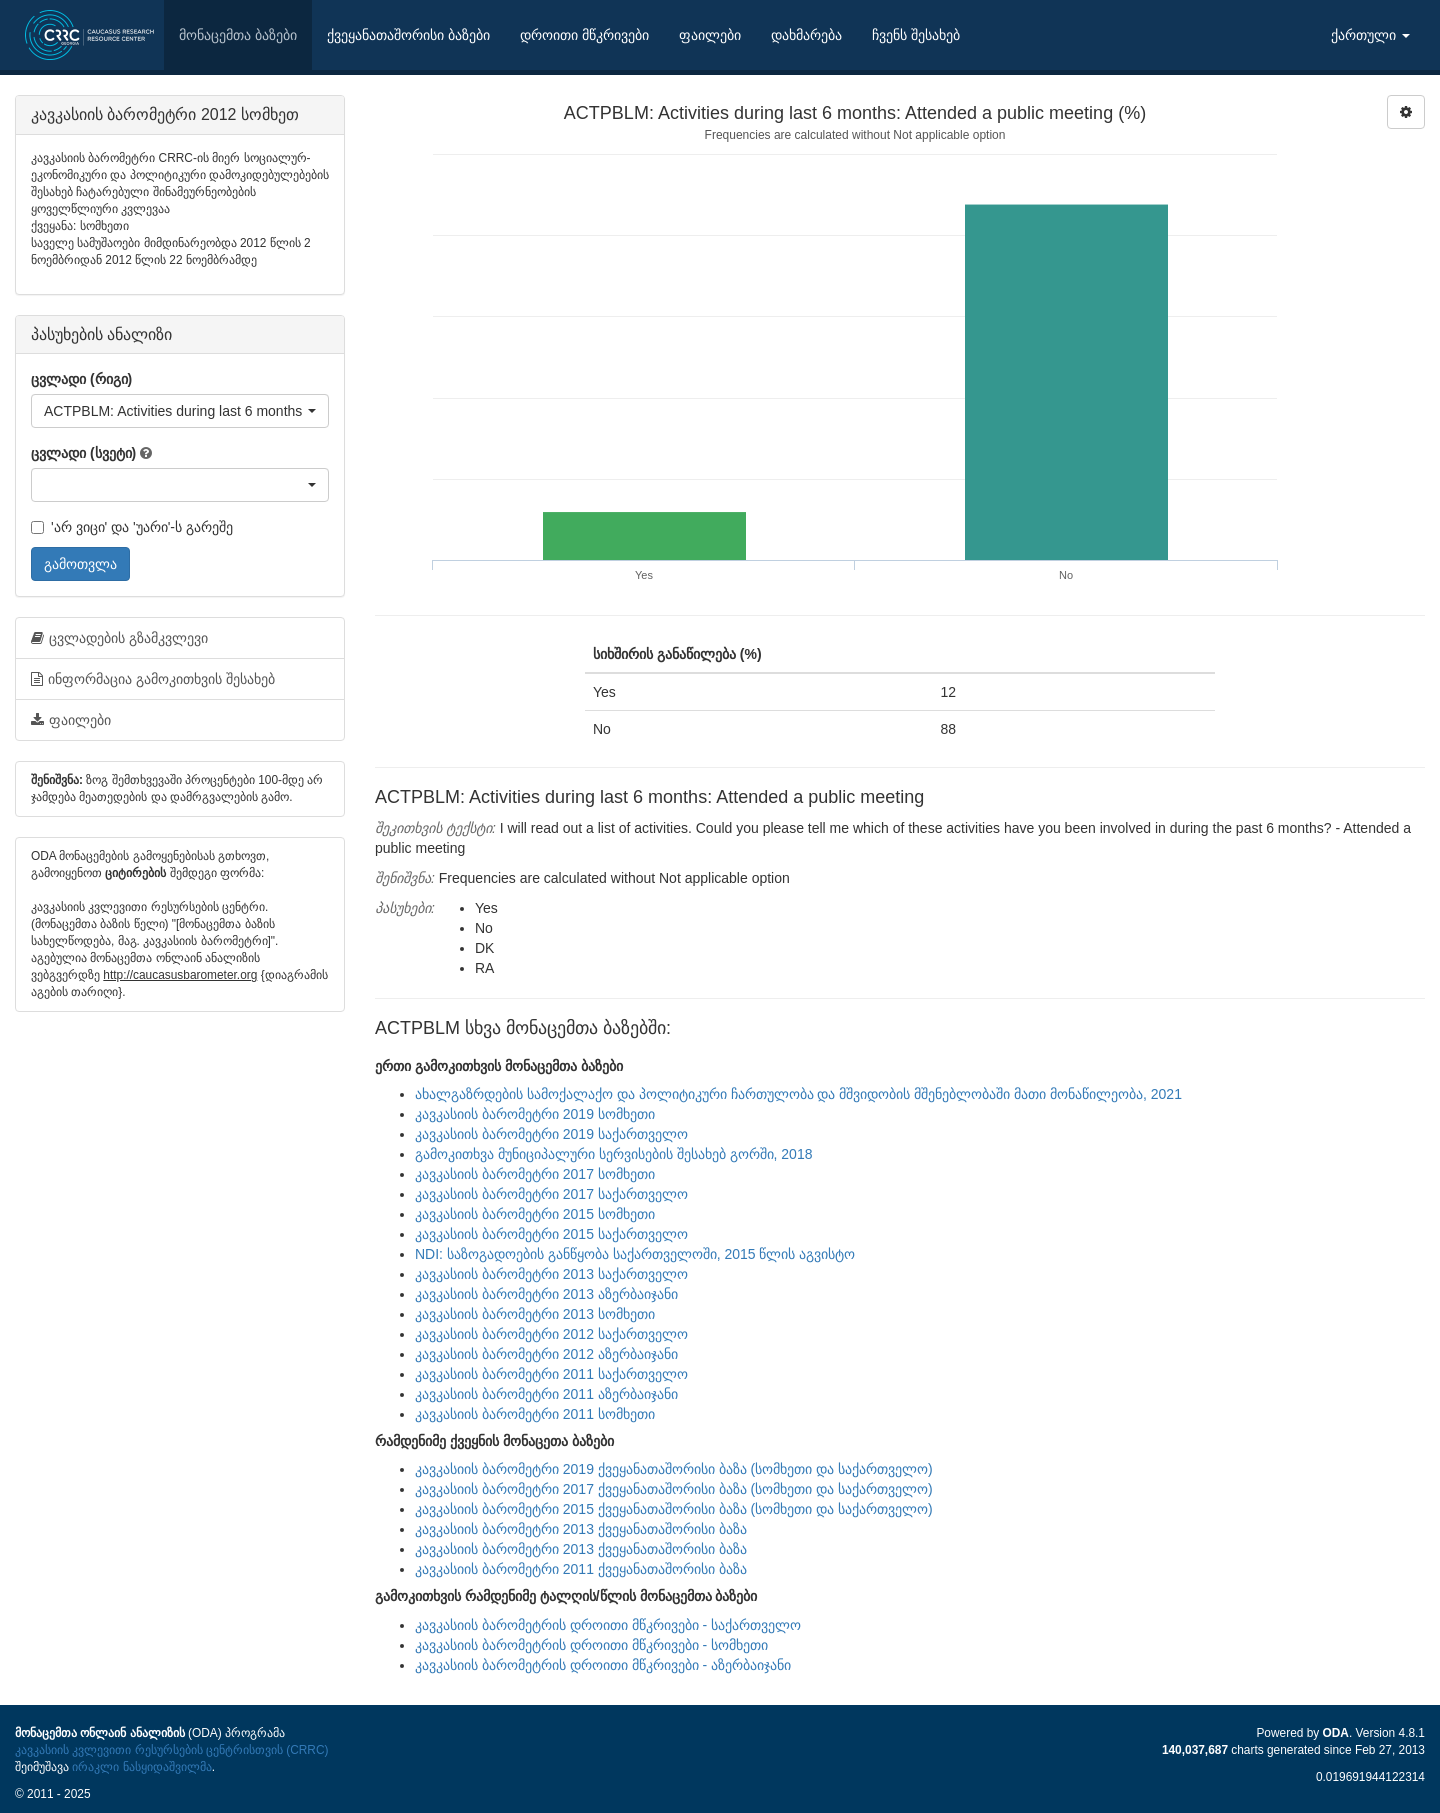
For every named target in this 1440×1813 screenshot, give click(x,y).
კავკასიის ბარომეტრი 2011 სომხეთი (535, 1414)
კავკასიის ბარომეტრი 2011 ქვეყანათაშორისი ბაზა (581, 1569)
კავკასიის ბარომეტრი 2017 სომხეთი (535, 1174)
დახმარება (806, 35)
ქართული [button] (1370, 35)
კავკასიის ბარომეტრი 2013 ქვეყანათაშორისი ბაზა (581, 1529)
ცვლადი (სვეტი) (83, 453)
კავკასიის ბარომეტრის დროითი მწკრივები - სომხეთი (591, 1645)
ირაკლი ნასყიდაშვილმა (141, 1767)
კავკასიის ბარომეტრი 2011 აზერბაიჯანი (546, 1394)
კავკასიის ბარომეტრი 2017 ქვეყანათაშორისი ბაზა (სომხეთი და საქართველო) (674, 1489)
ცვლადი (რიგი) (81, 379)
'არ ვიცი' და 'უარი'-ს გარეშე (132, 527)
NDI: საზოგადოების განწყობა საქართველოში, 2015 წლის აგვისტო (635, 1254)
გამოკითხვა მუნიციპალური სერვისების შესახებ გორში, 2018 (613, 1154)
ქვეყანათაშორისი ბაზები (408, 35)
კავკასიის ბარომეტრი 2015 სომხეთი (535, 1214)
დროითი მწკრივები (584, 35)
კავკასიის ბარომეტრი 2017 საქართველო (551, 1194)
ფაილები (710, 35)
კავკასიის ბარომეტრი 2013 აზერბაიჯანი (546, 1294)
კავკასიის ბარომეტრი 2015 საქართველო (551, 1234)
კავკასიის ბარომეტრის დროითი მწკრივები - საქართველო (608, 1625)
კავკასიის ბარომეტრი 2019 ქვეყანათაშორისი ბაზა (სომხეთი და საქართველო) (674, 1469)
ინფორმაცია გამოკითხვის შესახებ (153, 679)
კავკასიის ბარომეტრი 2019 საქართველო (551, 1134)
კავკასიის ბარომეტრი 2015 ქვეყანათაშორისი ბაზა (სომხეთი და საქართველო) (674, 1509)
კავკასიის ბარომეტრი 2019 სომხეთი (535, 1114)
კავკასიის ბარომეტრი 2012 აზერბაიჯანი (546, 1354)
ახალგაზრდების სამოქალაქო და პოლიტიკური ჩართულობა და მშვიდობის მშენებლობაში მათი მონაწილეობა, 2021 (798, 1094)
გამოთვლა (80, 564)
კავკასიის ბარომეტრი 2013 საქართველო (551, 1274)
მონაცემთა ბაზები (238, 35)
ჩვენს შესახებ (916, 35)
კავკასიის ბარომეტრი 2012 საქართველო (551, 1334)
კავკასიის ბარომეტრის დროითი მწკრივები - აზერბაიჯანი (603, 1665)
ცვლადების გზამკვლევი (119, 638)
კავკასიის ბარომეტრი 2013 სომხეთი (535, 1314)
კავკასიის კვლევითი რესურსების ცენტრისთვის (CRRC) (171, 1750)
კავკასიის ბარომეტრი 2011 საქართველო (551, 1374)
